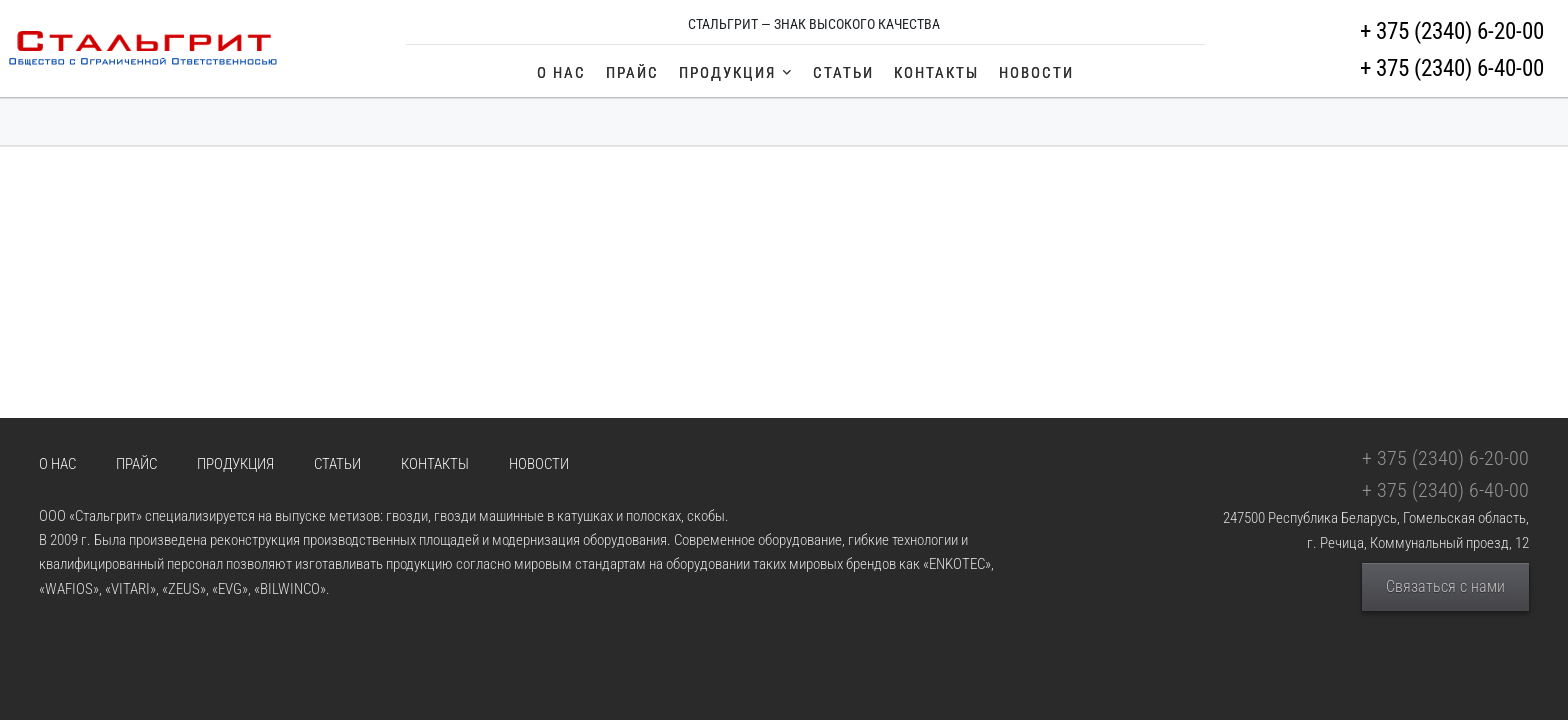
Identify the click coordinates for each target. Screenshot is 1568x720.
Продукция (736, 73)
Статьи (843, 73)
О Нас (561, 73)
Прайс (632, 73)
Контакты (936, 73)
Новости (1036, 73)
